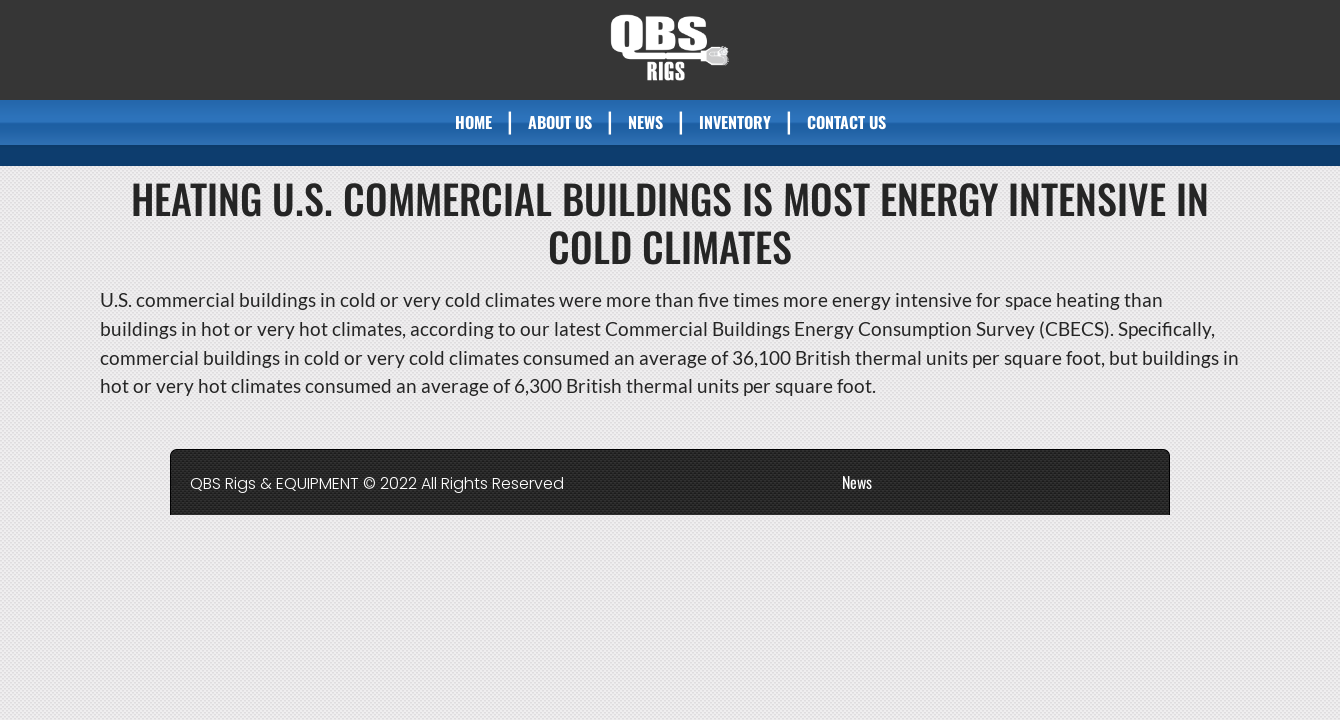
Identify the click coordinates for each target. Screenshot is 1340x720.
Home (473, 122)
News (645, 122)
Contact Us (846, 122)
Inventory (735, 122)
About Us (560, 122)
